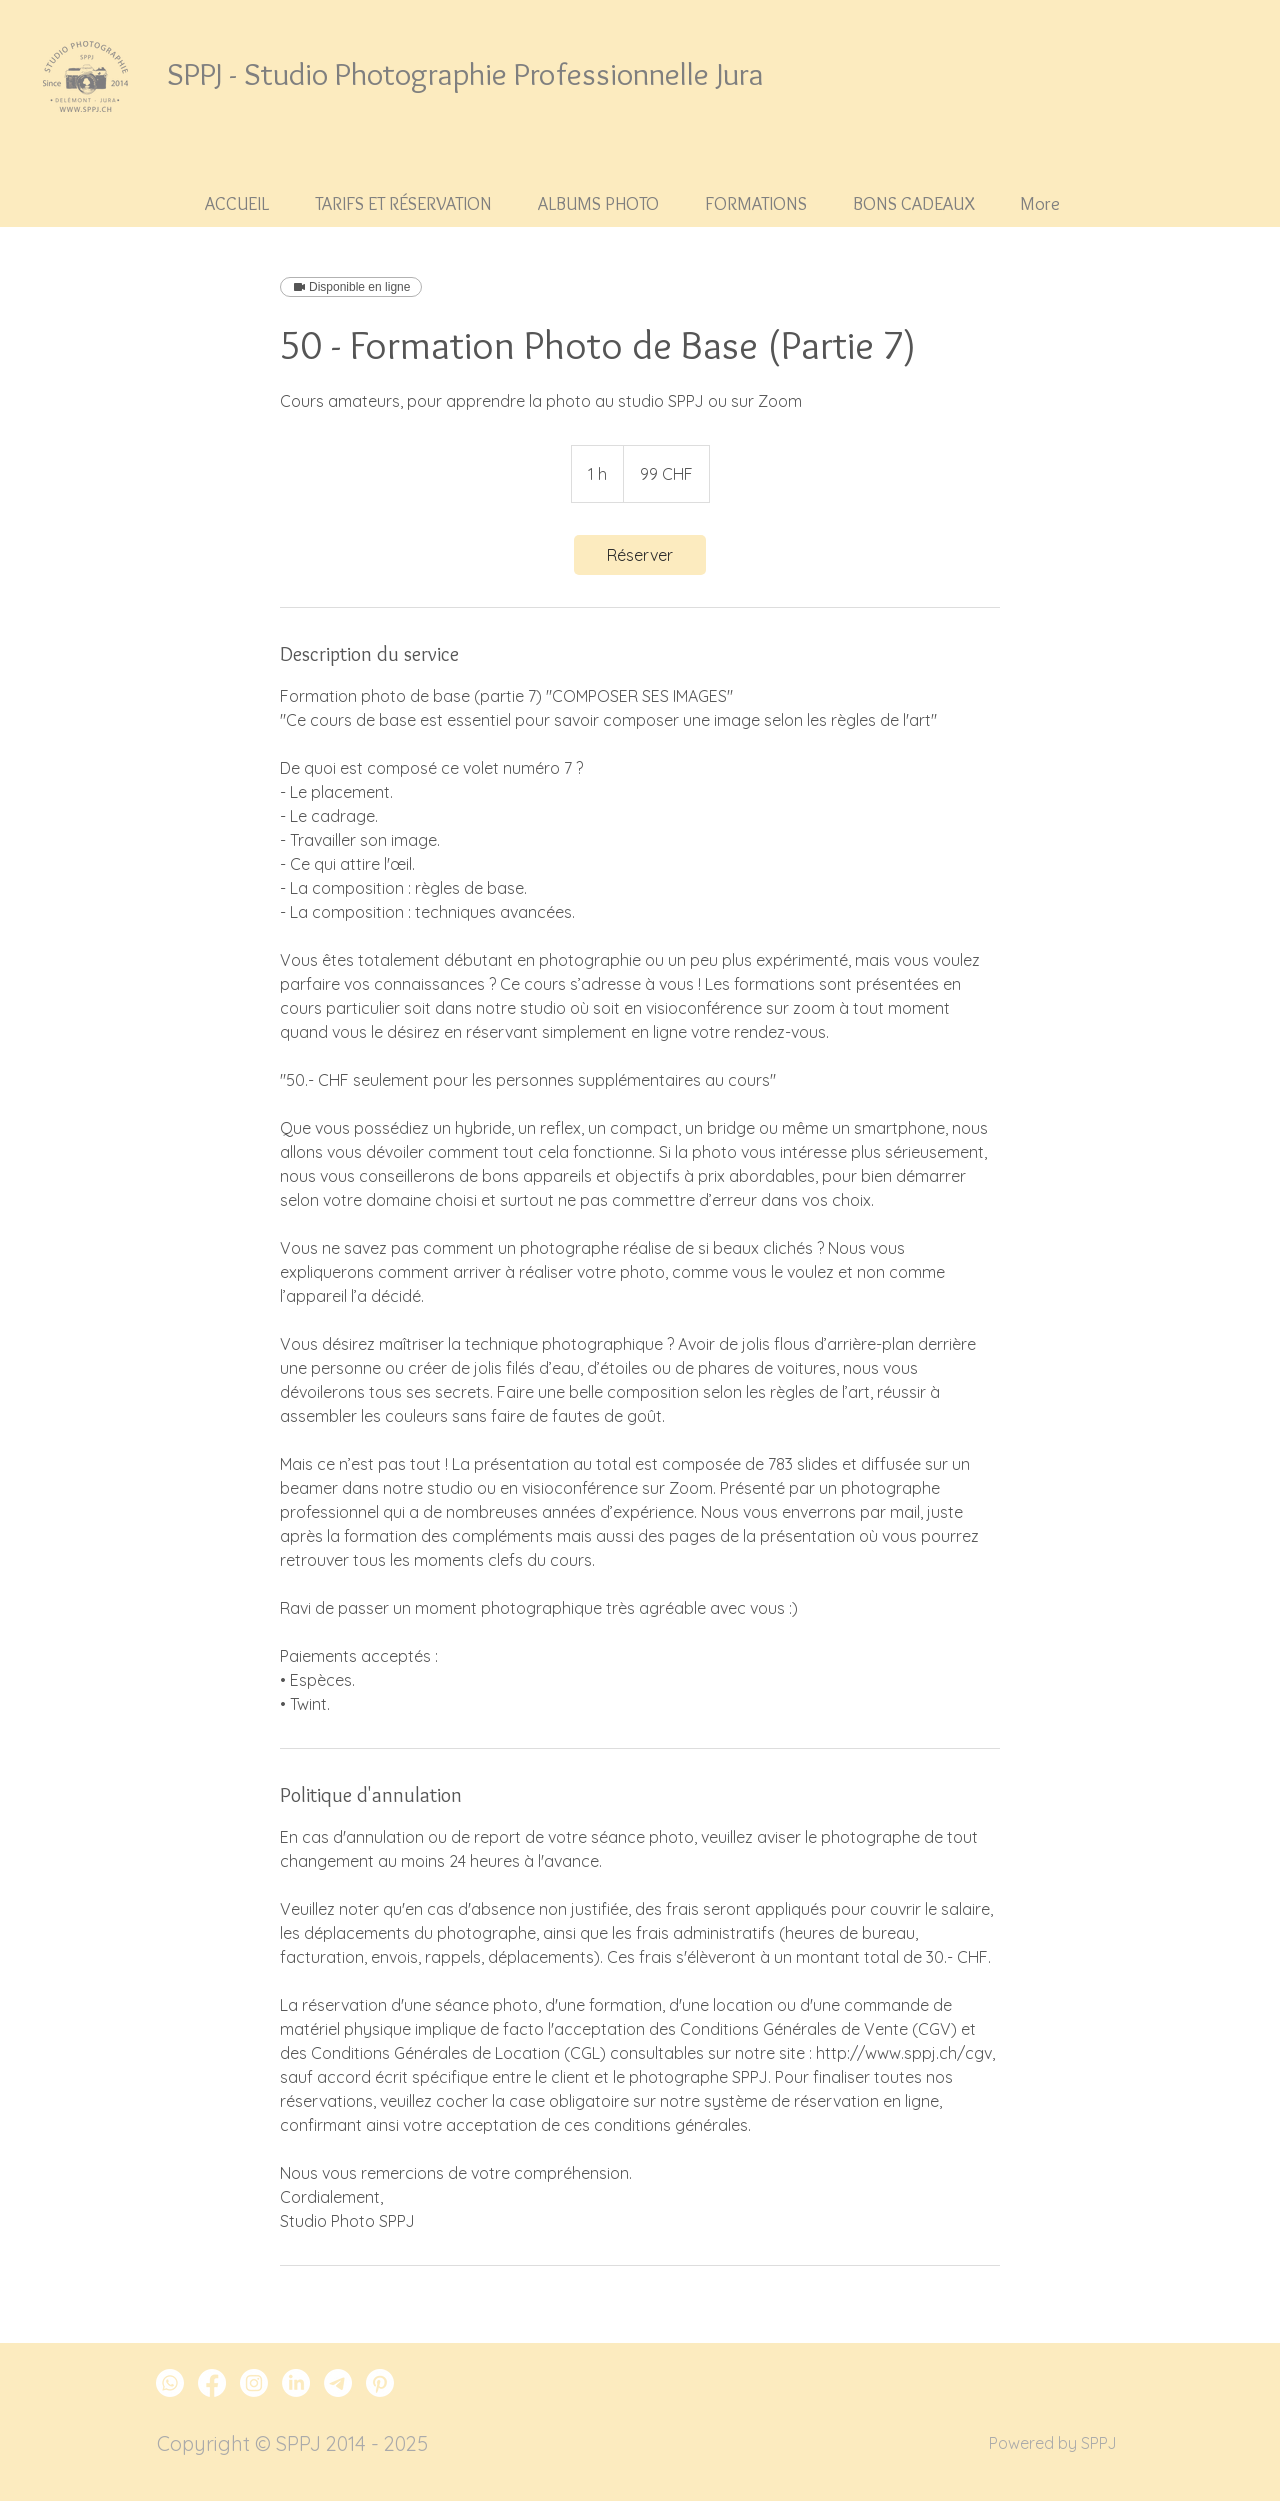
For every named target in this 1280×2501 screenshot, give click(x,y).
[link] (640, 555)
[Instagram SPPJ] (254, 2383)
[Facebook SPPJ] (212, 2383)
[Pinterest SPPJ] (380, 2383)
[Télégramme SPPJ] (338, 2383)
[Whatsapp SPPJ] (170, 2383)
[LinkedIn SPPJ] (296, 2383)
